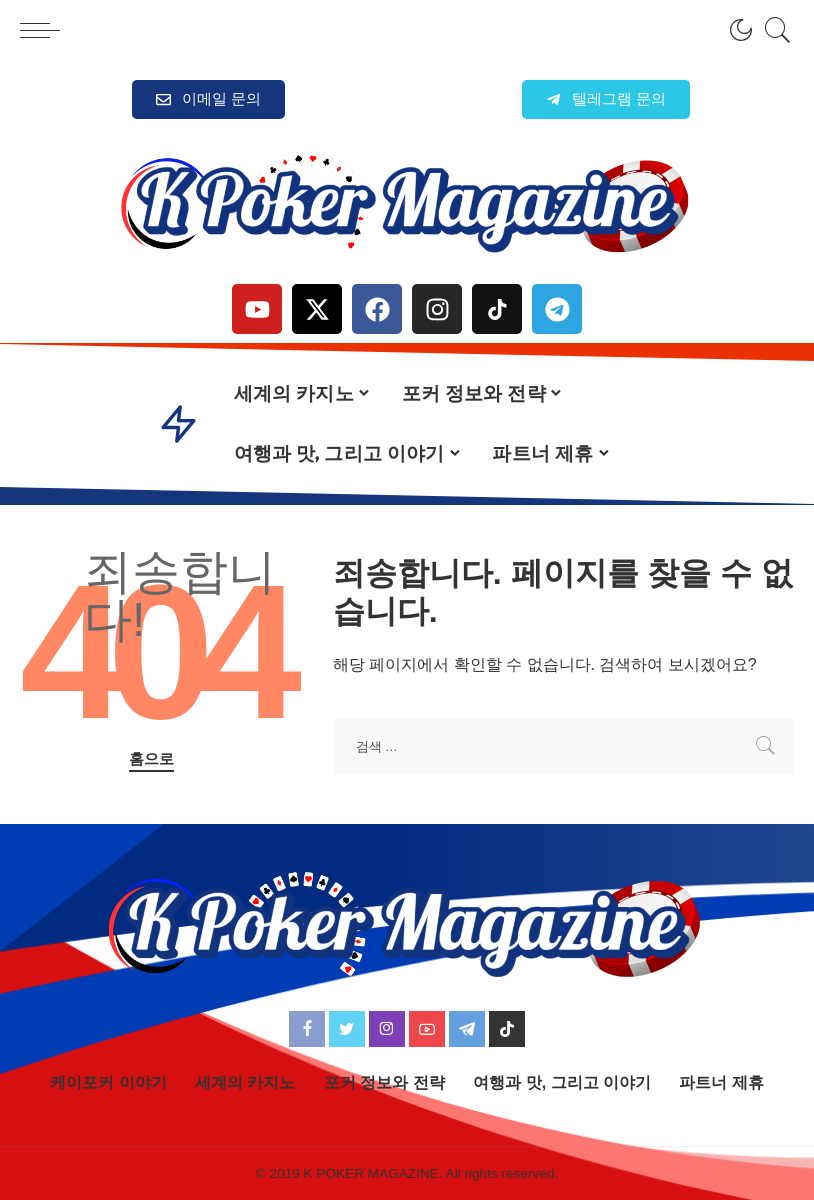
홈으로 (151, 759)
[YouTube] (427, 1029)
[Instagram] (387, 1029)
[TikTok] (507, 1029)
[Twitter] (347, 1029)
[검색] (773, 30)
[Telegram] (467, 1029)
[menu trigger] (45, 30)
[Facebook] (307, 1029)
